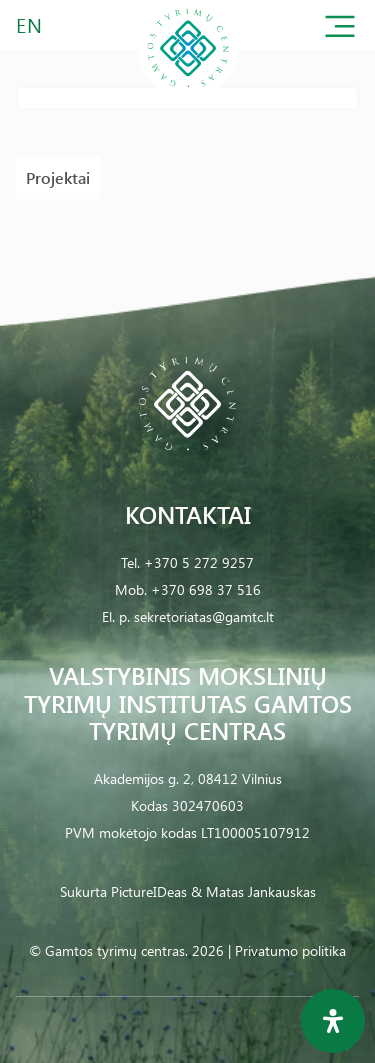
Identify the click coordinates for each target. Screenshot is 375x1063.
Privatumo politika (290, 950)
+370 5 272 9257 (199, 562)
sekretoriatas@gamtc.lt (204, 616)
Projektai (58, 177)
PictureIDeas (149, 891)
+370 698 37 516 (206, 589)
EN (30, 24)
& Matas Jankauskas (253, 891)
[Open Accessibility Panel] (333, 1021)
